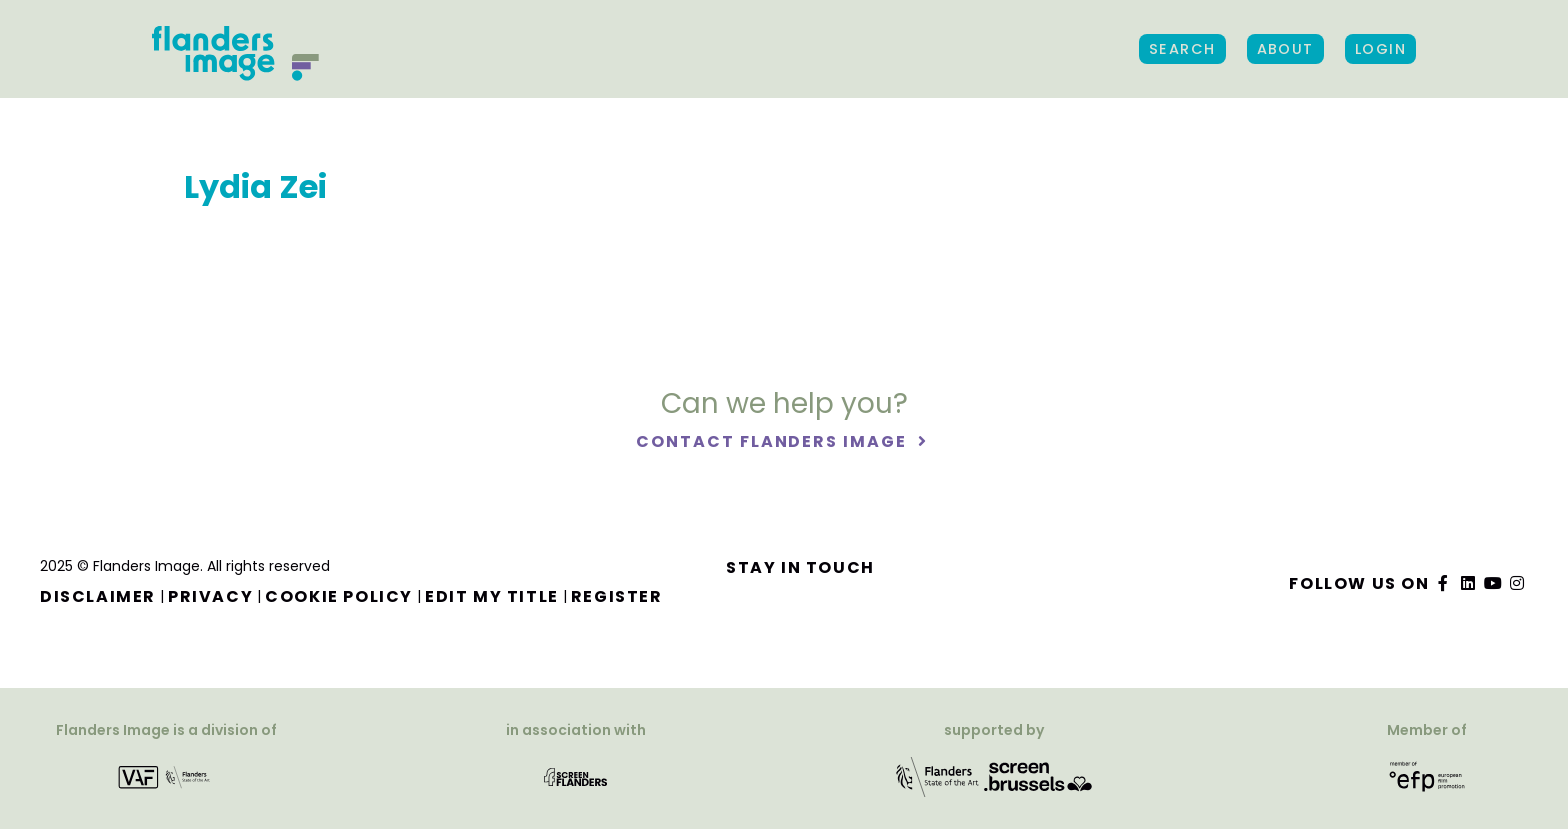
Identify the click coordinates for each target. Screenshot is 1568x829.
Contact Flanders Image (773, 441)
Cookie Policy (339, 596)
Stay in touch (800, 567)
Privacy (210, 596)
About (1285, 49)
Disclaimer (98, 596)
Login (1380, 49)
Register (617, 596)
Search (1182, 49)
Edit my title (492, 596)
